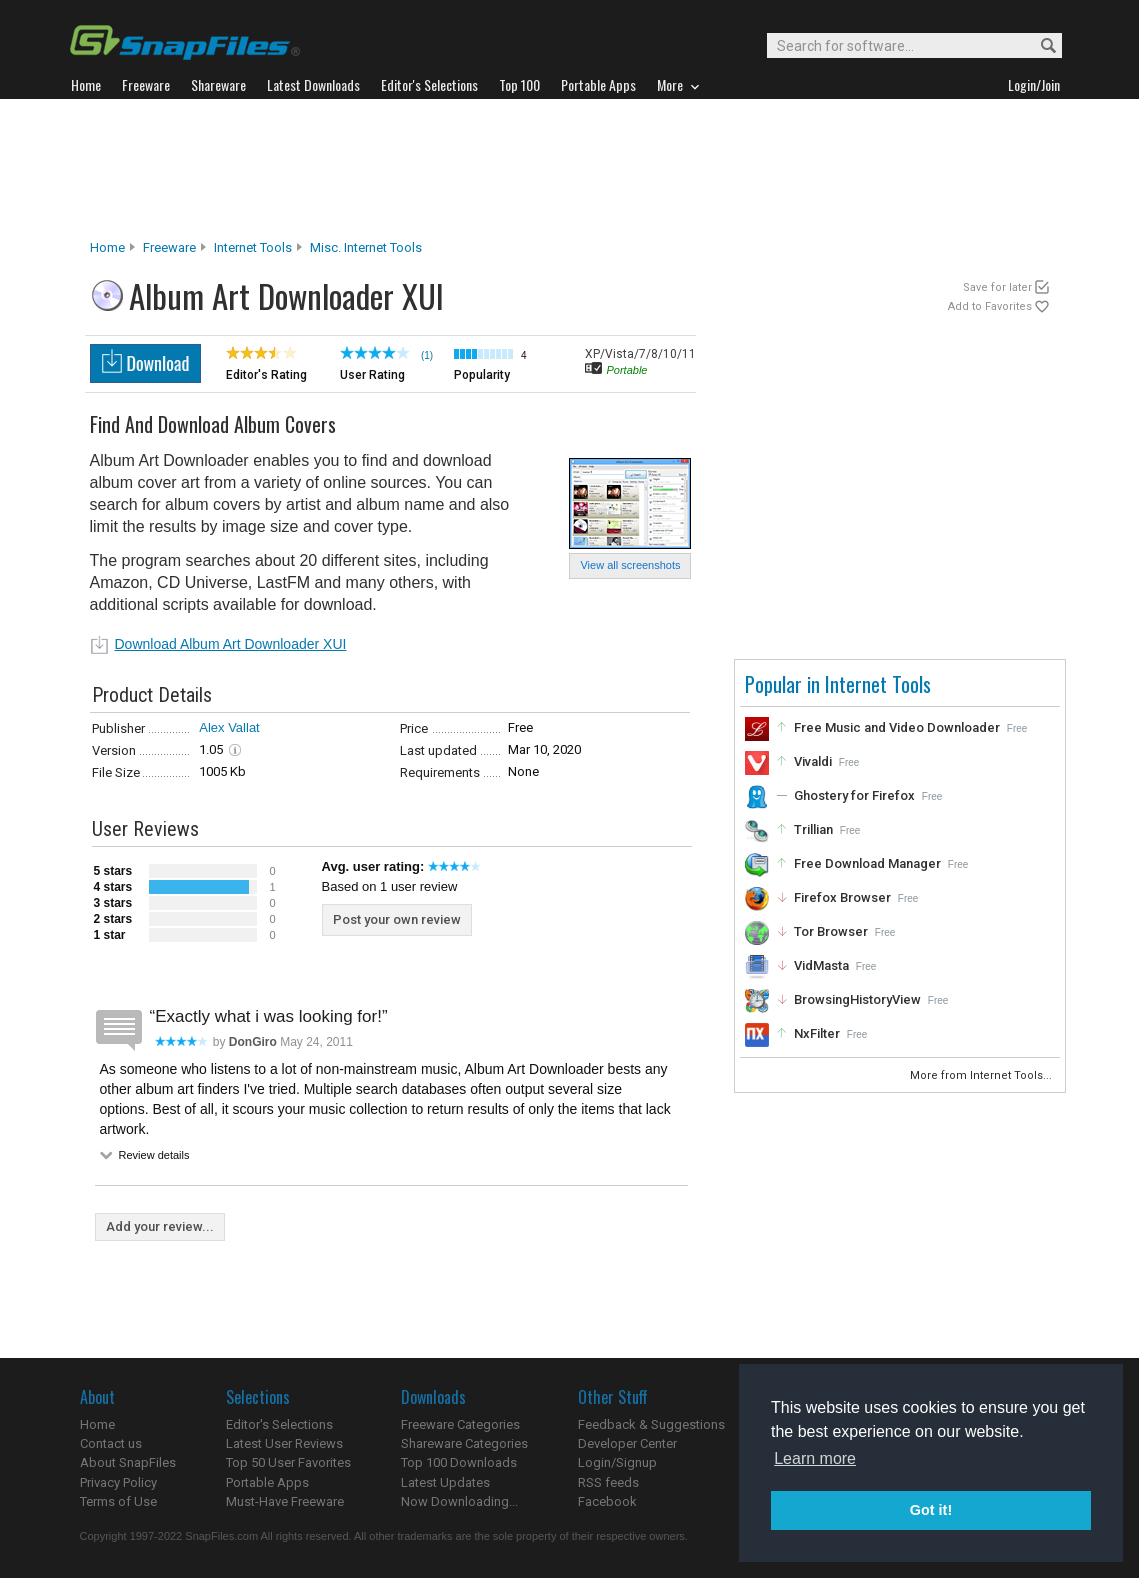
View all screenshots (630, 565)
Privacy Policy (118, 1482)
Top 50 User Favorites (288, 1462)
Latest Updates (445, 1482)
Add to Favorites (990, 306)
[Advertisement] (570, 169)
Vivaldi (813, 761)
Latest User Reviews (284, 1443)
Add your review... (160, 1226)
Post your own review (397, 919)
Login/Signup (617, 1462)
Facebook (607, 1501)
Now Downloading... (459, 1501)
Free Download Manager (867, 863)
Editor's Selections (279, 1424)
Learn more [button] (815, 1458)
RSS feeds (608, 1482)
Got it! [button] (931, 1510)
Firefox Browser (842, 897)
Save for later (997, 287)
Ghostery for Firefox (854, 795)
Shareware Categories (464, 1443)
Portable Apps (267, 1482)
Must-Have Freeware (285, 1501)
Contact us (111, 1443)
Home (107, 247)
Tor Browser (831, 931)
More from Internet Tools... (982, 1075)
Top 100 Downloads (459, 1462)
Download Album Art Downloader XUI (231, 644)
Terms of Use (118, 1501)
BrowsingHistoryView (857, 999)
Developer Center (627, 1443)
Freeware (169, 247)
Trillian (813, 829)
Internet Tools (253, 247)
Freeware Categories (460, 1424)
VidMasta (821, 965)
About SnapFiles (128, 1462)
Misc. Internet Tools (366, 247)
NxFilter (817, 1033)
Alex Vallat (229, 727)
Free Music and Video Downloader (897, 727)
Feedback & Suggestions (651, 1424)
